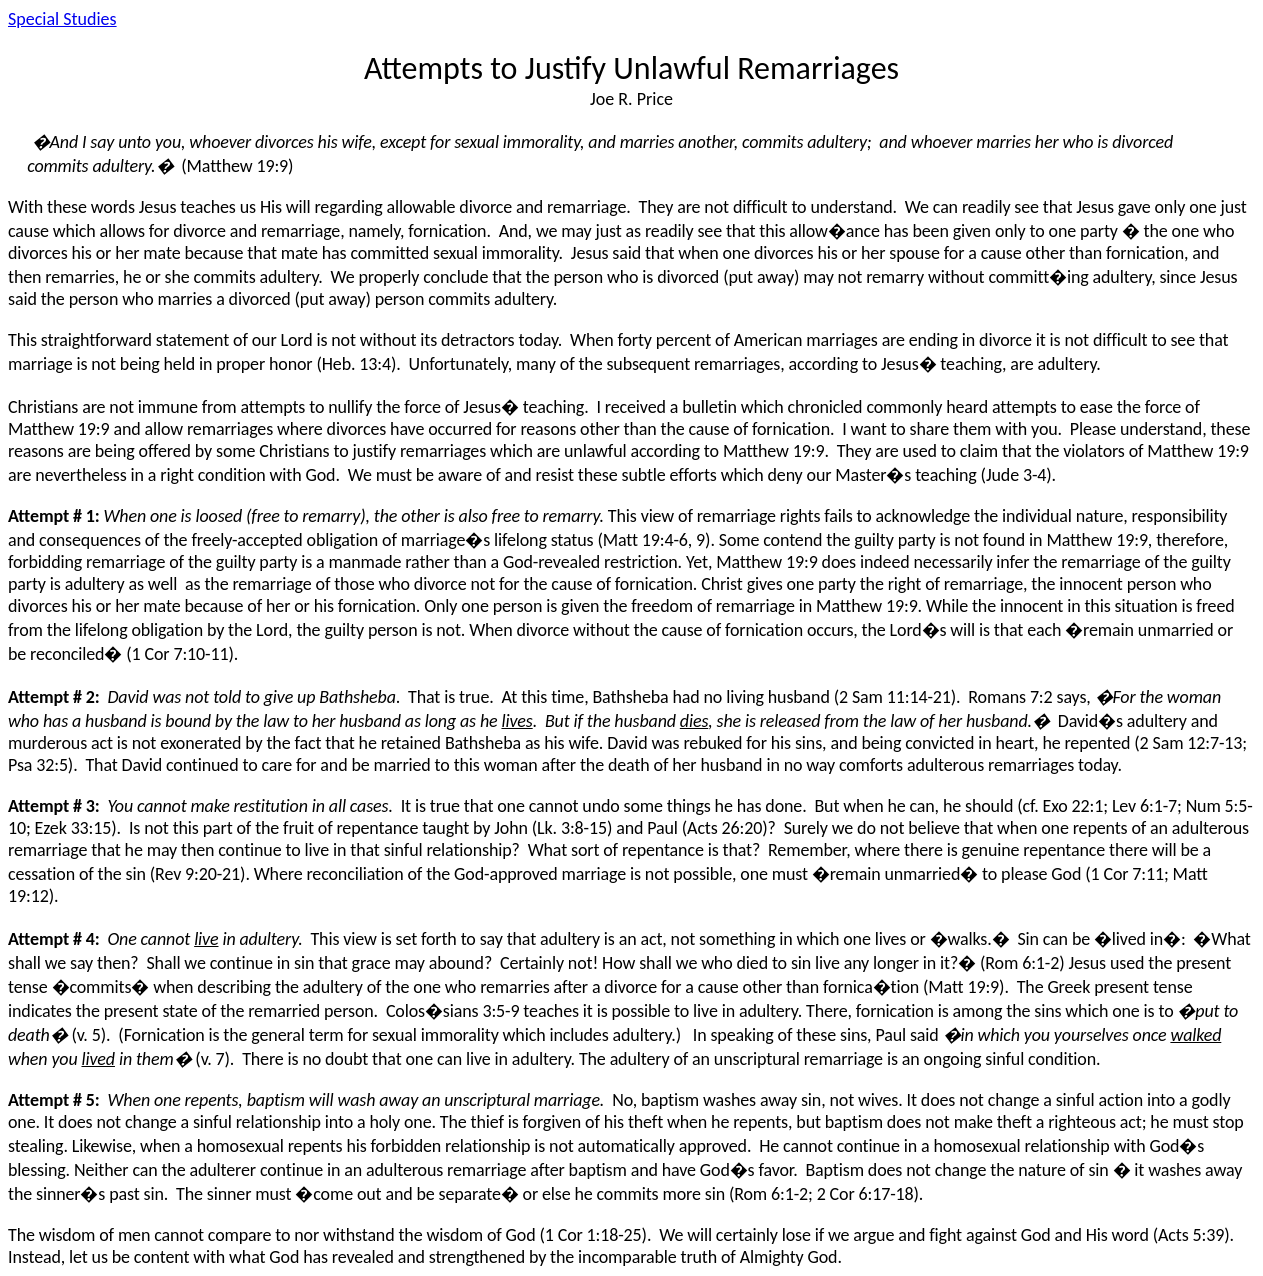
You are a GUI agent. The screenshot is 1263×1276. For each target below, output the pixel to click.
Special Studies (62, 19)
